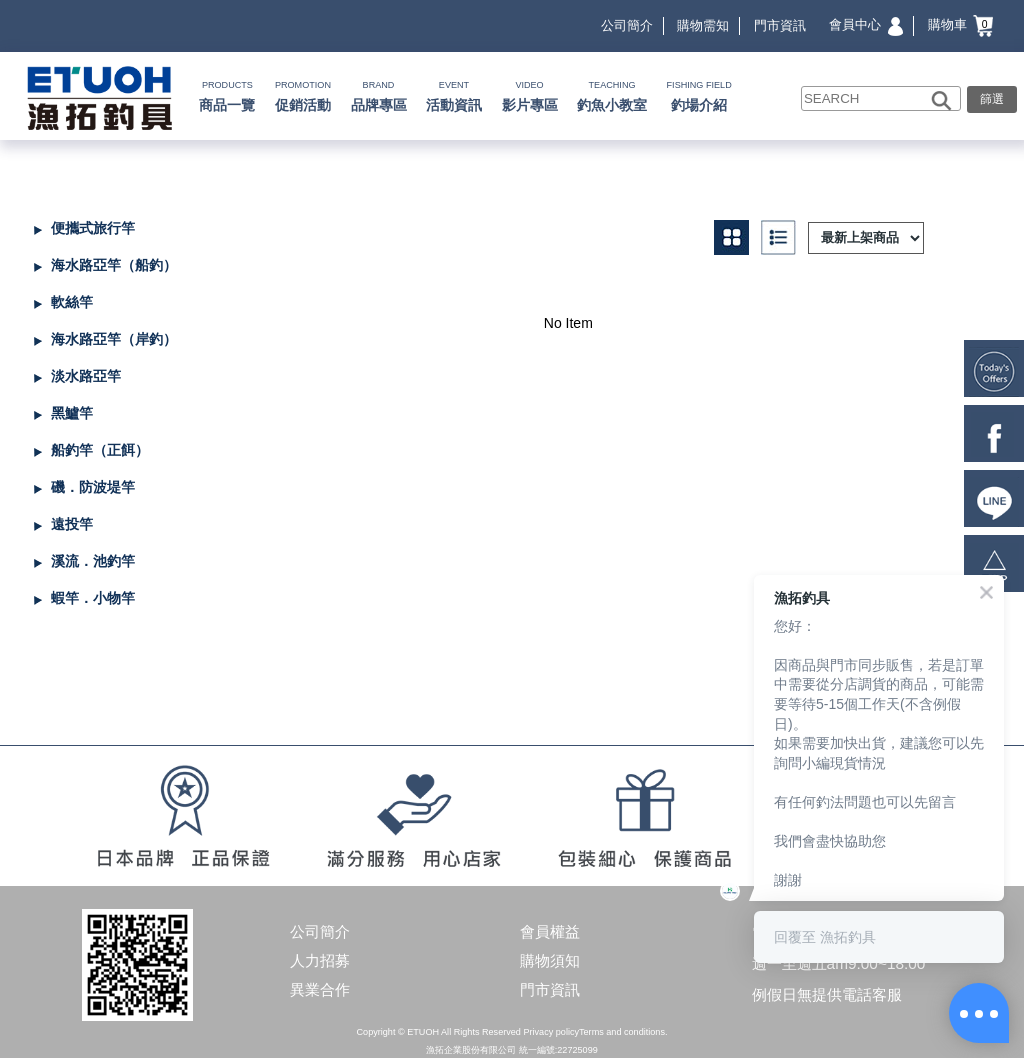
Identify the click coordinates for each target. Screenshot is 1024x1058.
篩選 (992, 98)
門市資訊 (780, 25)
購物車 (961, 24)
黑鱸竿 (72, 413)
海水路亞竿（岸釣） (114, 339)
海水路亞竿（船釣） (114, 265)
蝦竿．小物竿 (93, 598)
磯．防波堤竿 (93, 487)
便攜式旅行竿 (93, 228)
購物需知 (703, 25)
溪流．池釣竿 (93, 561)
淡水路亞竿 (86, 376)
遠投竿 (72, 524)
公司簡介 (627, 25)
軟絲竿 (72, 302)
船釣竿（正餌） (100, 450)
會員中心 (866, 24)
